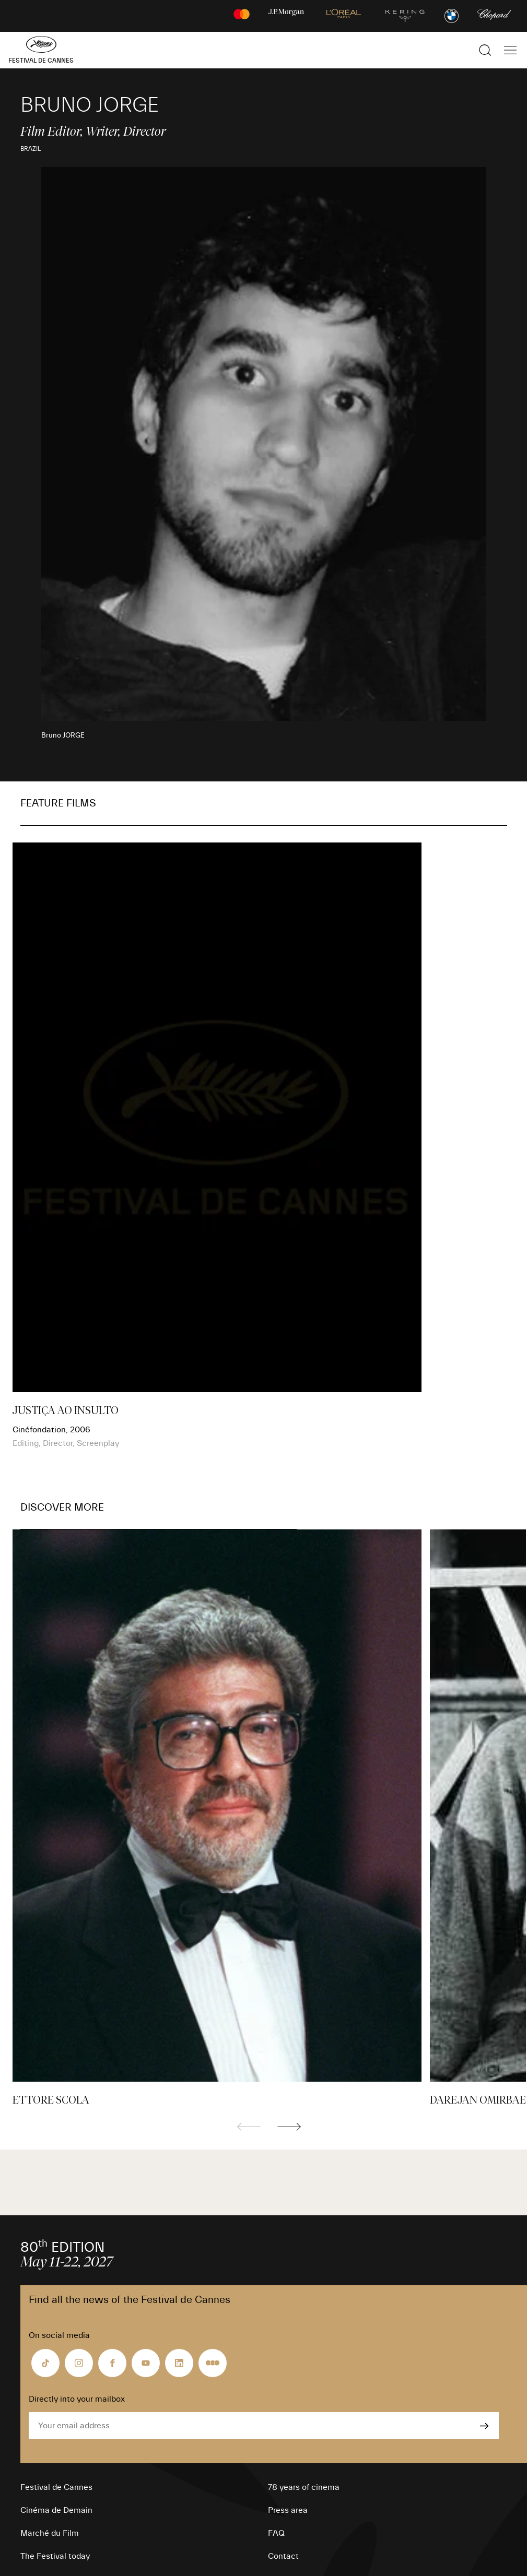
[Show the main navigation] (510, 50)
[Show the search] (485, 50)
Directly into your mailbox (77, 2399)
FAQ (276, 2533)
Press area (288, 2510)
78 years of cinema (303, 2487)
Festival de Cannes (56, 2487)
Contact (283, 2556)
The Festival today (55, 2556)
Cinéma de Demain (56, 2510)
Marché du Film (49, 2533)
